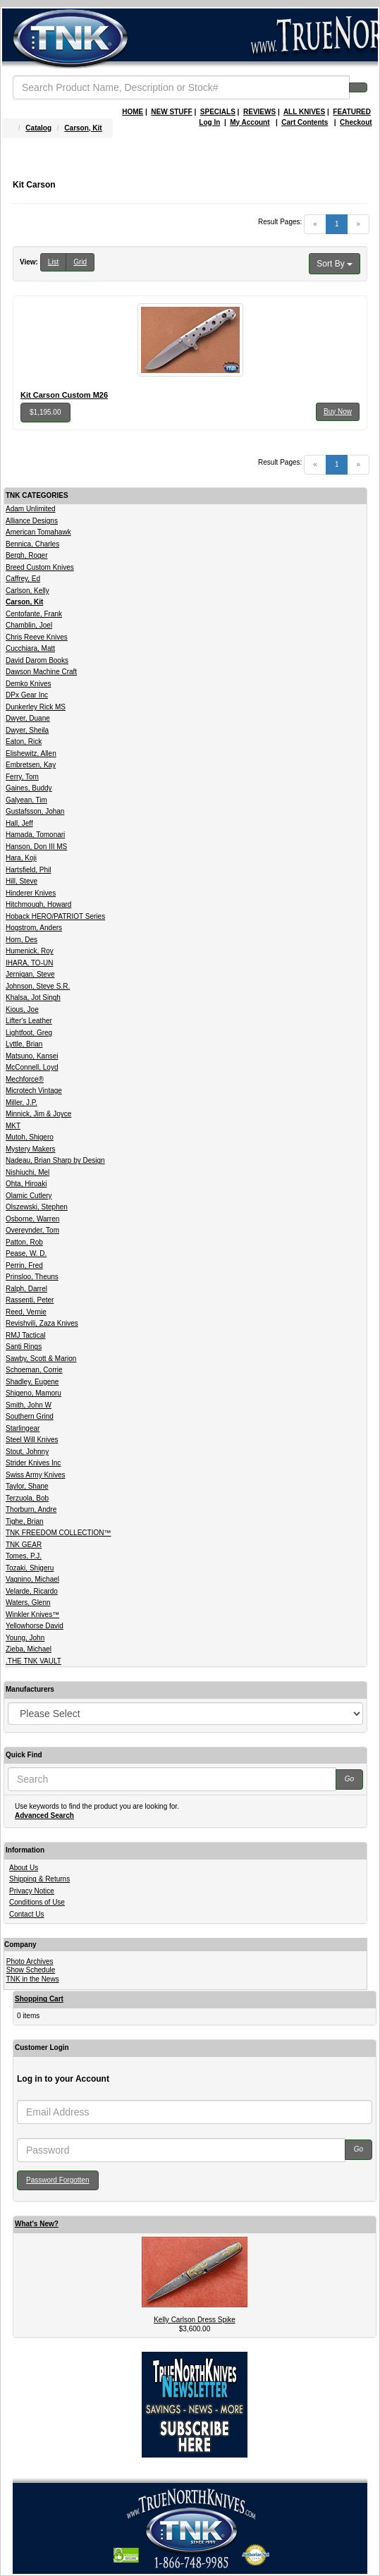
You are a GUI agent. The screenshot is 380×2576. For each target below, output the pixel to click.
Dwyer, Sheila (27, 730)
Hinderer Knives (31, 893)
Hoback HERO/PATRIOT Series (55, 916)
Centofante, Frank (34, 614)
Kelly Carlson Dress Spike (194, 2320)
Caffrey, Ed (23, 578)
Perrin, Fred (24, 1265)
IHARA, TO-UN (29, 963)
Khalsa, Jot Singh (33, 997)
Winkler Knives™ (32, 1614)
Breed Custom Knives (40, 567)
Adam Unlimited (31, 509)
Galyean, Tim (26, 800)
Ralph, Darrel (26, 1289)
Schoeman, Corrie (34, 1370)
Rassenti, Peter (30, 1300)
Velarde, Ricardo (32, 1591)
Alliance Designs (32, 521)
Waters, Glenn (28, 1602)
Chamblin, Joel (29, 625)
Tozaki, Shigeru (30, 1568)
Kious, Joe (22, 1009)
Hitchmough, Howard (38, 904)
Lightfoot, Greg (29, 1033)
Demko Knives (28, 684)
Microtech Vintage (34, 1090)
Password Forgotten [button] (58, 2180)
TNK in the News (32, 1979)
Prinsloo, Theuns (32, 1277)
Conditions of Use (37, 1902)
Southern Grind (30, 1416)
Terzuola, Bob (27, 1498)
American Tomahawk (38, 532)
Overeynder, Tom (32, 1230)
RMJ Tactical (26, 1335)
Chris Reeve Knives (37, 637)
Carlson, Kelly (27, 590)
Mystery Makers (31, 1149)
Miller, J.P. (21, 1102)
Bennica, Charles (32, 544)
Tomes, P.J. (24, 1556)
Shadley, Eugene (32, 1382)
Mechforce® (25, 1079)
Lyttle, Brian (24, 1044)
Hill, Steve (21, 881)
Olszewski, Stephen (37, 1207)
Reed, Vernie (26, 1312)
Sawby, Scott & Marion (41, 1358)
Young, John (25, 1638)
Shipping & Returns (39, 1879)
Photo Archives (30, 1961)
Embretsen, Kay (31, 765)
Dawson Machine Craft (41, 672)
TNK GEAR (24, 1545)
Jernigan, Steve (30, 974)
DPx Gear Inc (27, 695)
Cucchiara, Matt (30, 648)
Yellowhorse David (34, 1626)
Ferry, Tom (22, 777)
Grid (80, 262)
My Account (249, 122)
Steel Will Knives (32, 1439)
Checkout (356, 122)
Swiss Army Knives (35, 1475)
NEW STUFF (171, 112)
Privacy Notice (31, 1891)
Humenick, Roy (30, 951)
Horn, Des (21, 940)
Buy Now (338, 411)
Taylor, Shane (27, 1486)
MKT (13, 1126)
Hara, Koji (21, 858)
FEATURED (352, 112)
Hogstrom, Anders (34, 928)
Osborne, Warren (32, 1219)
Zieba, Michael (28, 1649)
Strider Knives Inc (33, 1463)
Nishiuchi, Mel (27, 1172)
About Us (23, 1868)
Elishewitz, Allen (31, 753)
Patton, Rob (24, 1242)
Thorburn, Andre (31, 1509)
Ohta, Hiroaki (26, 1184)
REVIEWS (259, 112)
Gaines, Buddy (29, 788)
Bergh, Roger (26, 555)
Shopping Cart (39, 1999)
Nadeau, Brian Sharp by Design (55, 1160)
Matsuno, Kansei (32, 1056)
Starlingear (22, 1428)
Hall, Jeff (19, 823)
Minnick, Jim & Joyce (38, 1114)
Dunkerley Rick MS (36, 707)
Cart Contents (304, 122)
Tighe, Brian (25, 1521)
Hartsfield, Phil (28, 870)
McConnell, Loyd (32, 1067)
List (53, 262)
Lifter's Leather (29, 1021)
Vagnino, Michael (32, 1579)
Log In (209, 122)
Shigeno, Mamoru (33, 1393)
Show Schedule (31, 1970)
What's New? (37, 2224)
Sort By (335, 264)
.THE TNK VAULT (33, 1661)
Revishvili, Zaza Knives (42, 1323)
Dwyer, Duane (28, 718)
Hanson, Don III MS (36, 846)
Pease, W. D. (26, 1253)
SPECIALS (217, 112)
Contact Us (26, 1914)
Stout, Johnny (27, 1451)
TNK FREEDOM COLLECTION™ (58, 1533)
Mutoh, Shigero (30, 1137)
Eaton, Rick (24, 741)
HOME (132, 112)
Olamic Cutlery (29, 1196)
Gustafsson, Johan (35, 811)
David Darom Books (37, 660)
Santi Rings (24, 1346)
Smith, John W (28, 1405)
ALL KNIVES (304, 112)
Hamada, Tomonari (35, 834)
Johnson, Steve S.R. (38, 986)
